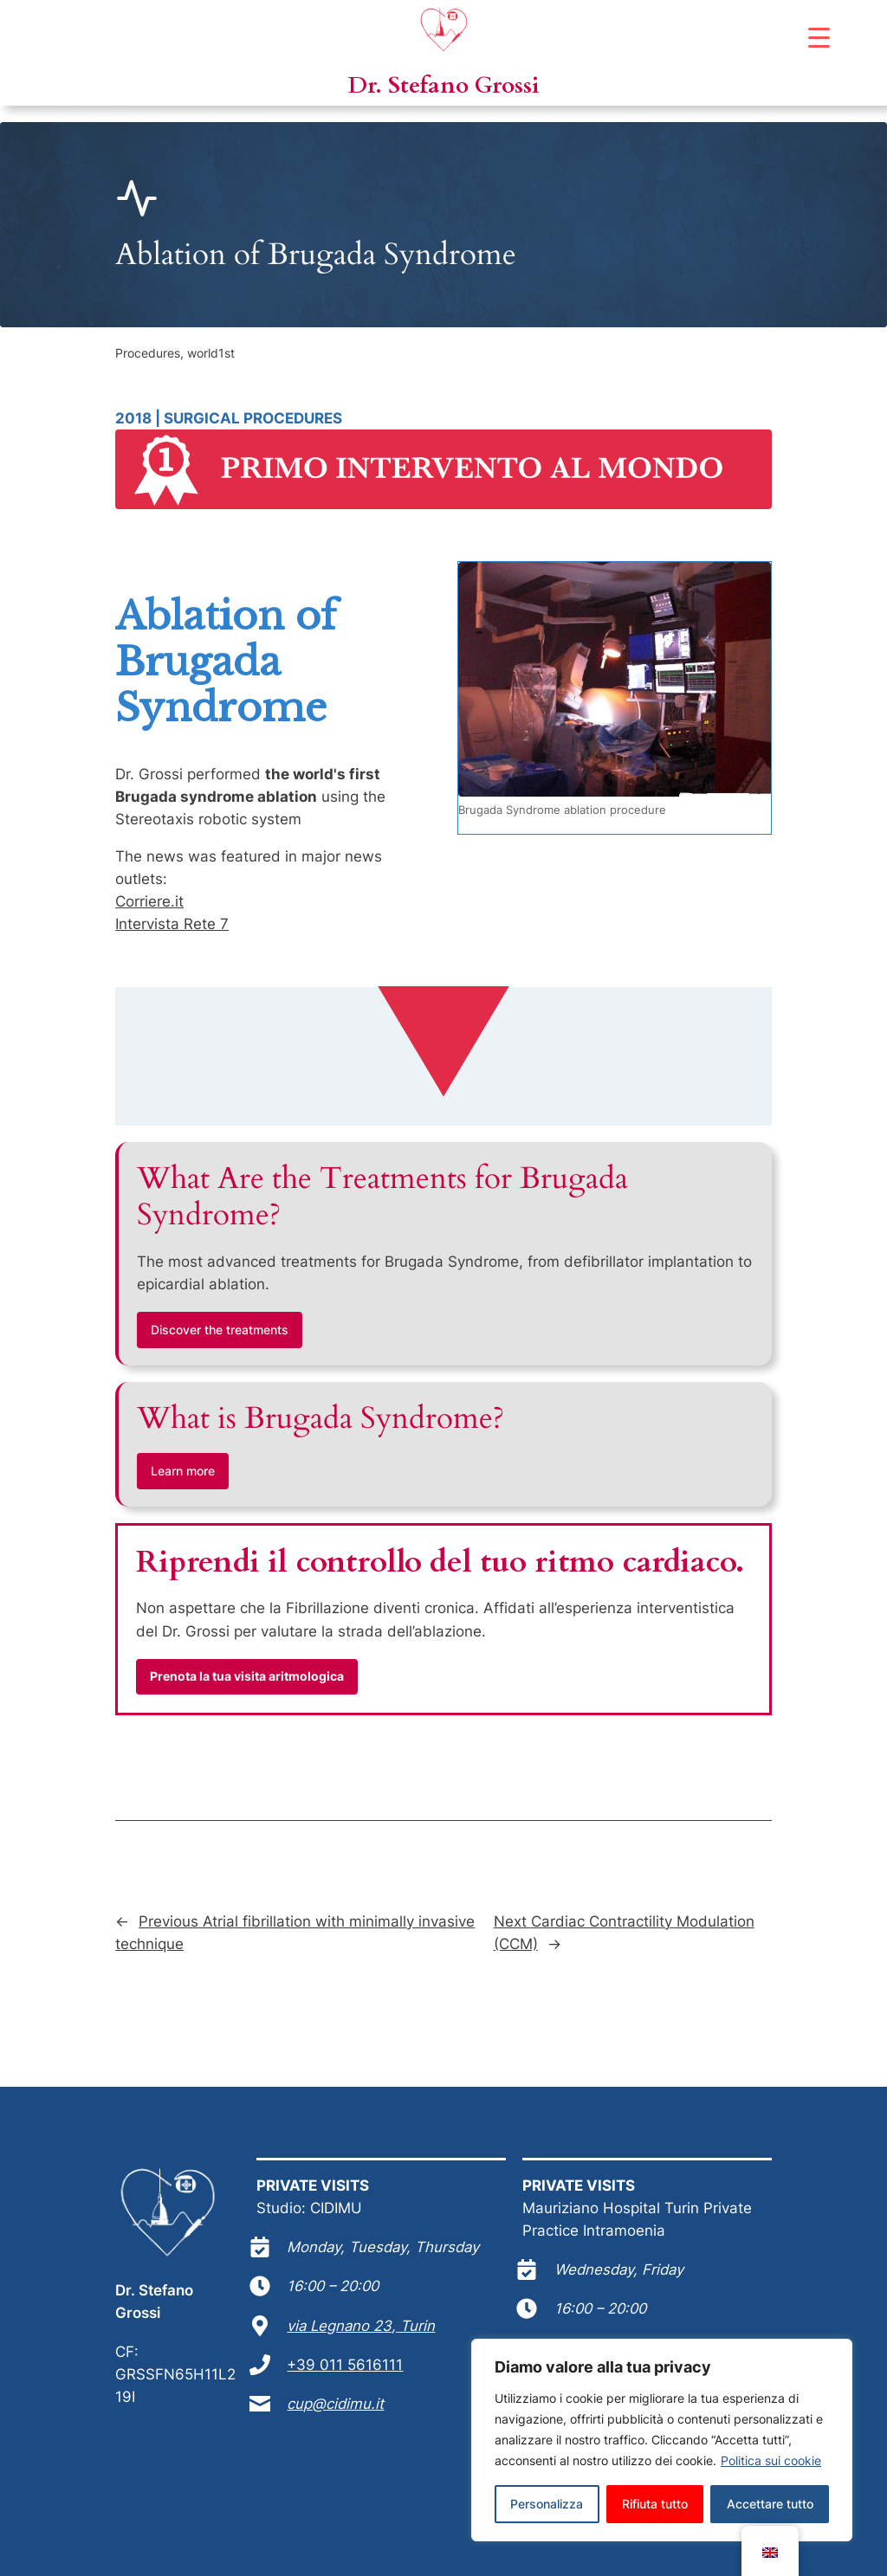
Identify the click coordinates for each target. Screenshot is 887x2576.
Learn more (183, 1470)
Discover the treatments (219, 1329)
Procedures (147, 352)
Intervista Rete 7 (172, 924)
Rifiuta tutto (655, 2503)
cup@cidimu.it (335, 2403)
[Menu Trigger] (819, 37)
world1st (211, 352)
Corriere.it (149, 901)
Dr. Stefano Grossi (444, 85)
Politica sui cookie (771, 2460)
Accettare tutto (770, 2503)
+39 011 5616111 (345, 2364)
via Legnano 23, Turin (361, 2325)
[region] (661, 2440)
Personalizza (546, 2503)
